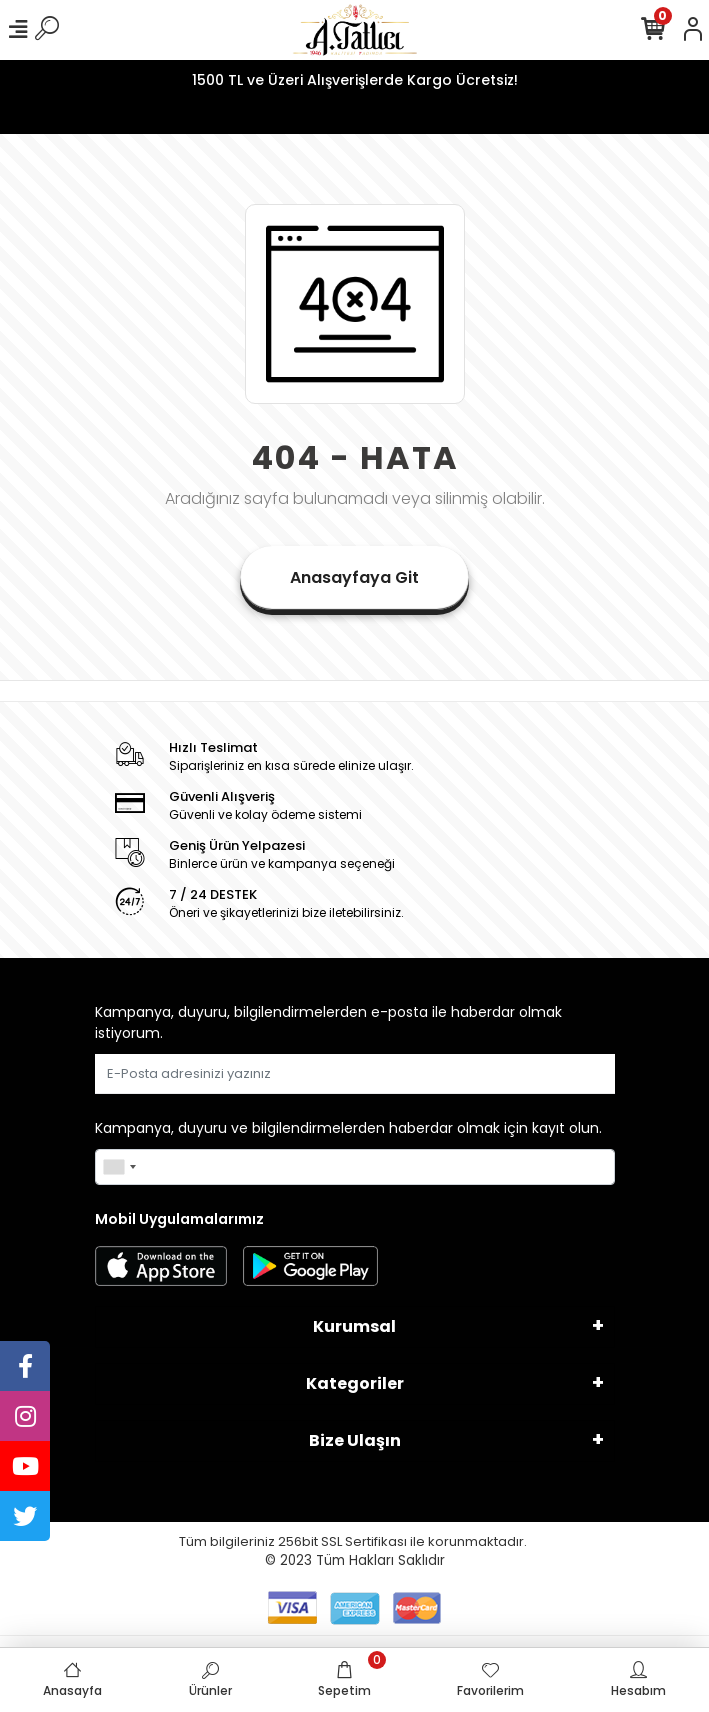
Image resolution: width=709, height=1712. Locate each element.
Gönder (566, 1073)
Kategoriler (355, 1383)
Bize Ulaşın (355, 1440)
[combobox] (119, 1167)
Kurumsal (354, 1326)
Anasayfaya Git (354, 577)
